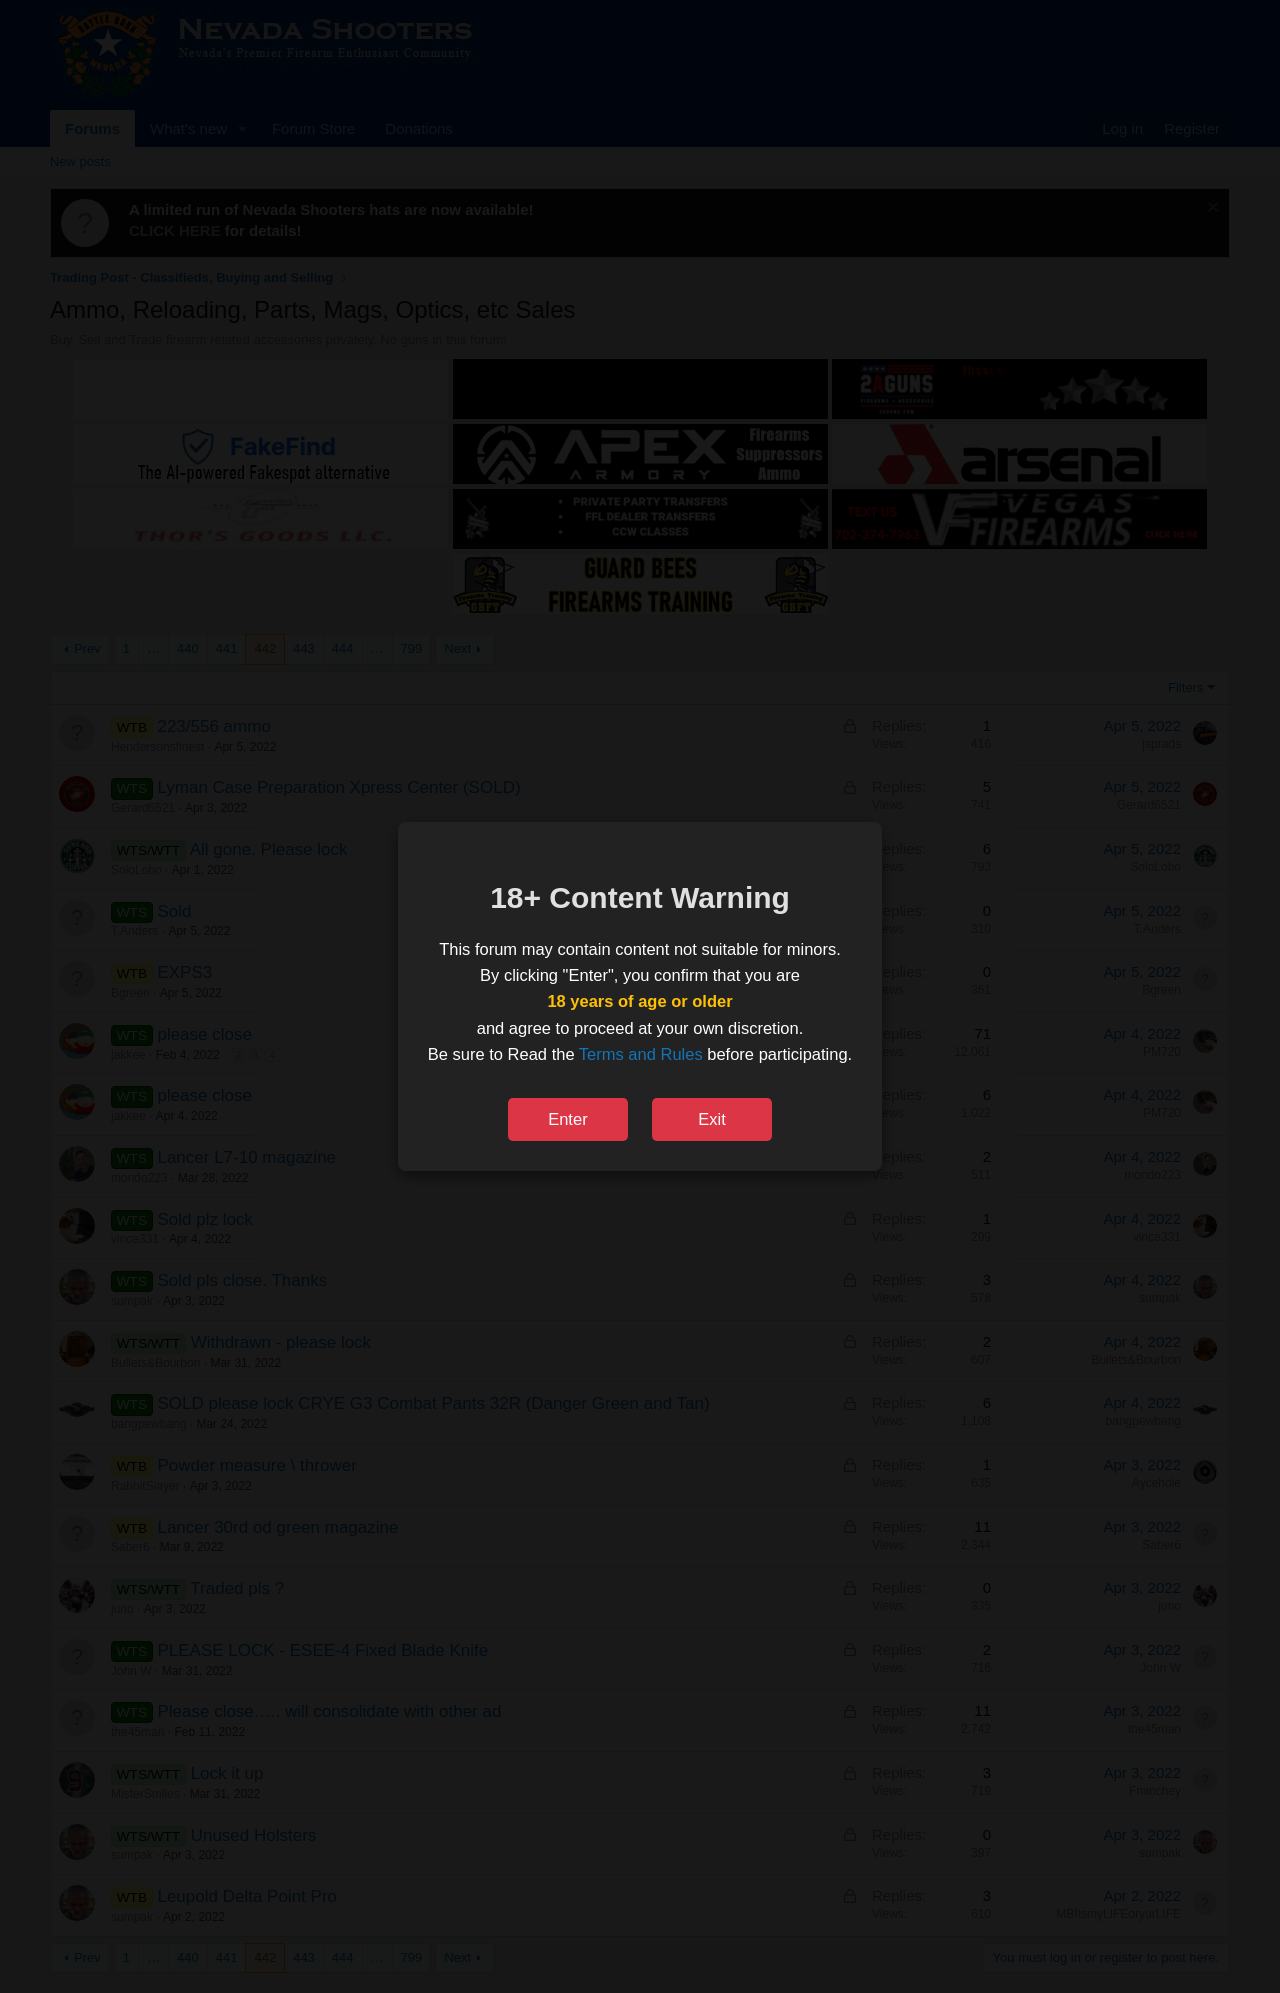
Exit (712, 1119)
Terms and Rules (641, 1054)
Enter (567, 1119)
